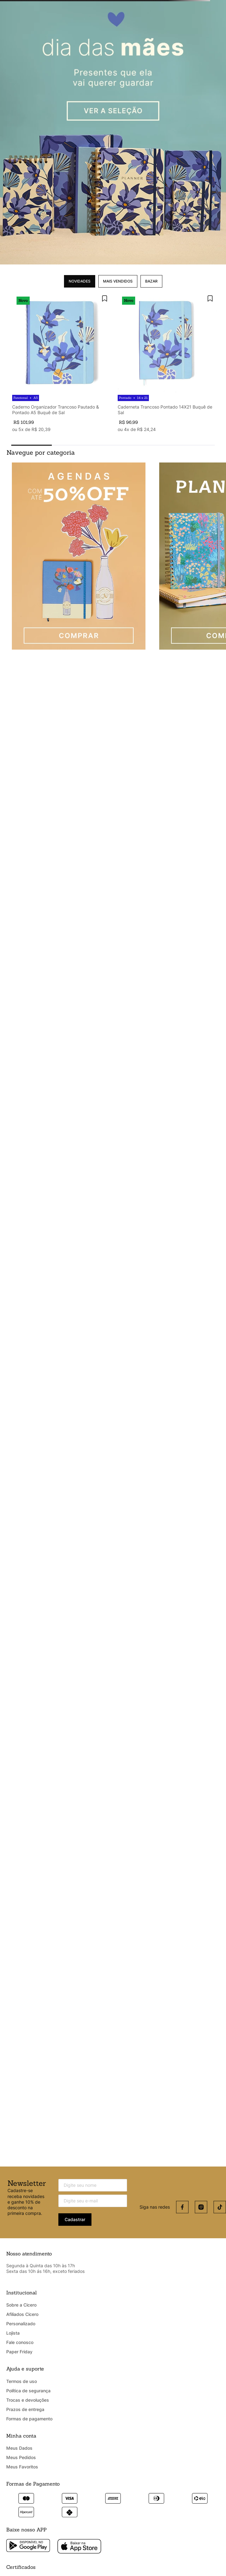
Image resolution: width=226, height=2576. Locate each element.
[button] (31, 445)
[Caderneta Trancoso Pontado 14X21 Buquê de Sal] (166, 363)
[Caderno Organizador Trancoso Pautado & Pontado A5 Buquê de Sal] (60, 363)
